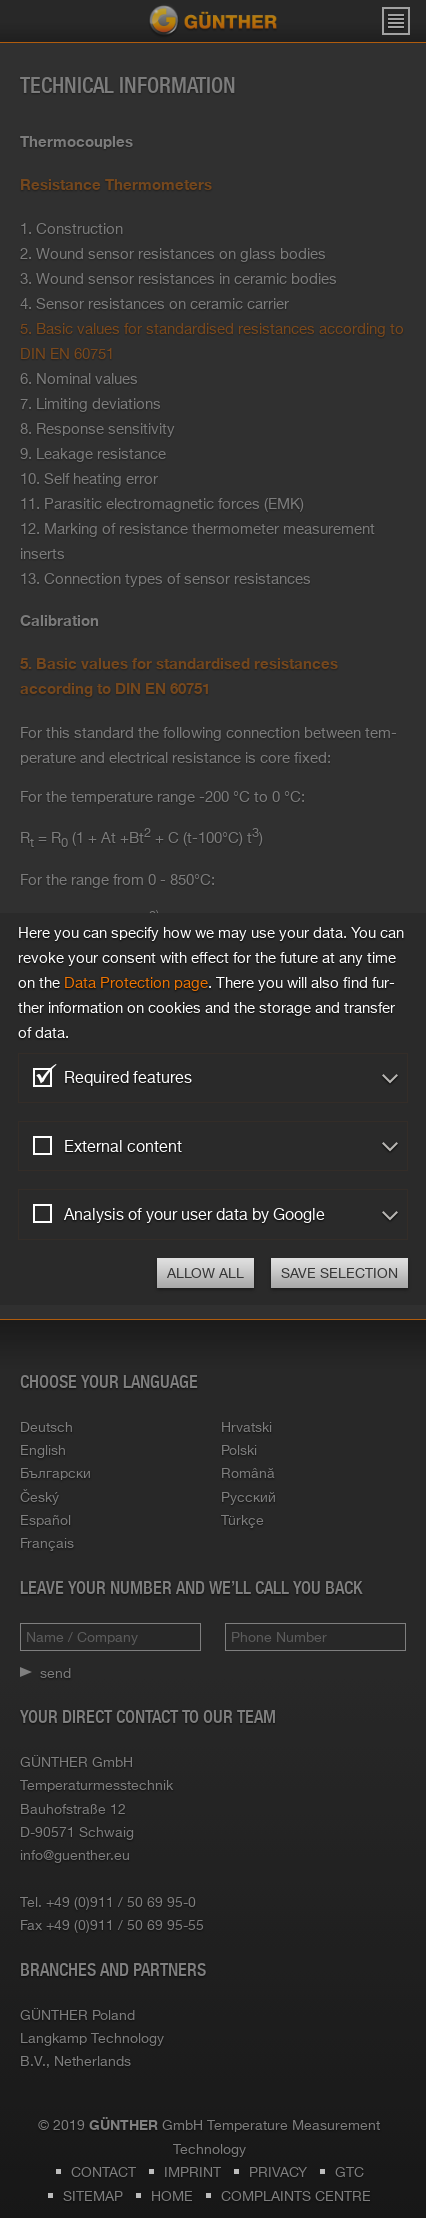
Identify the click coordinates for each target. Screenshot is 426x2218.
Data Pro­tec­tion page (136, 982)
